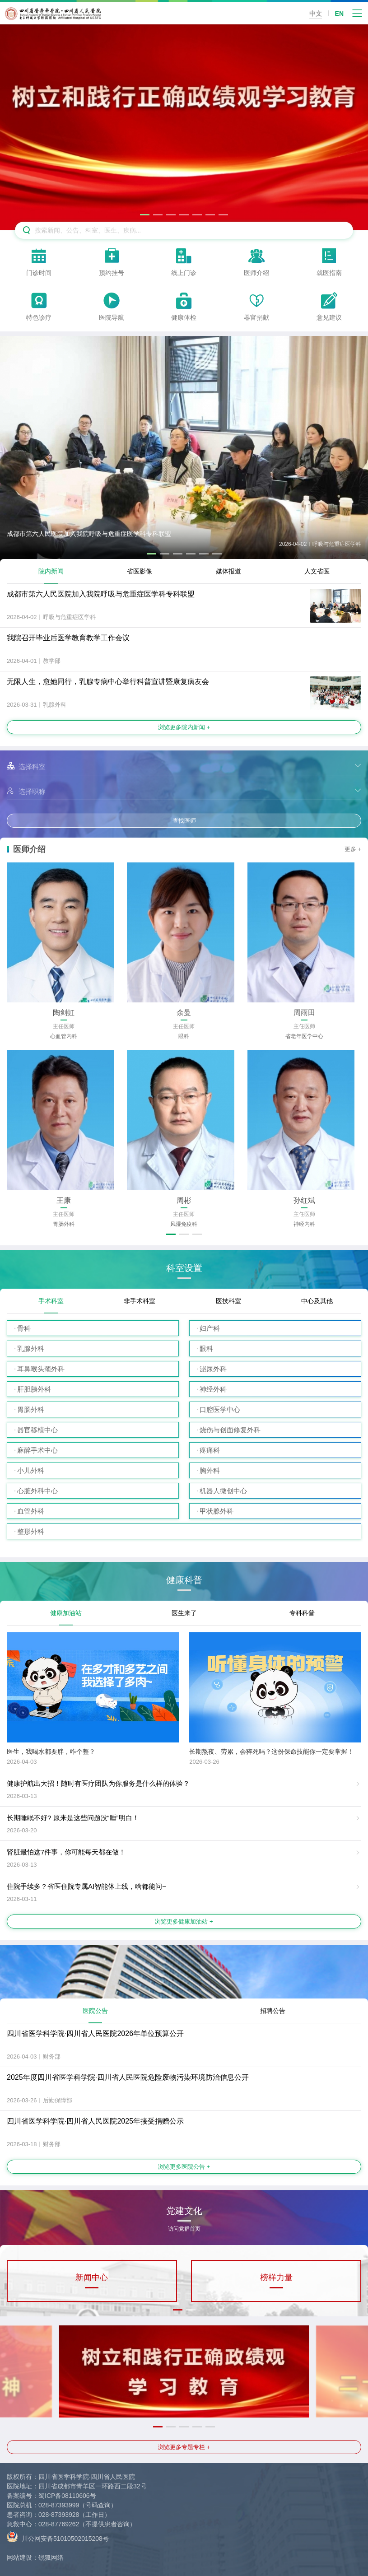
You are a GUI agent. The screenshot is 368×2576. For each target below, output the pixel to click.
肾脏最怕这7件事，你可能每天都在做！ (66, 1852)
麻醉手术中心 (37, 1450)
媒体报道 (228, 571)
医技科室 (228, 1300)
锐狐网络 (51, 2557)
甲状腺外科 (216, 1511)
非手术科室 (139, 1300)
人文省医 (317, 571)
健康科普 (184, 1580)
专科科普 (302, 1612)
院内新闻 (51, 571)
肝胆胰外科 (34, 1389)
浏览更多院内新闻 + (184, 727)
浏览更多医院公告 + (184, 2166)
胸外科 (210, 1470)
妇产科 (210, 1328)
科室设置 (184, 1268)
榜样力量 (276, 2277)
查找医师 (184, 820)
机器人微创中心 (223, 1491)
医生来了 (184, 1612)
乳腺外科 (30, 1348)
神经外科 (213, 1389)
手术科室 (51, 1300)
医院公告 (95, 2010)
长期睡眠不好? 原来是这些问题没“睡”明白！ (73, 1817)
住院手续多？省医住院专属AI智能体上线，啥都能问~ (86, 1886)
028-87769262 (58, 2524)
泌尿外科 (213, 1369)
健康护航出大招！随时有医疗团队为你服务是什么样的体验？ (98, 1783)
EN (339, 13)
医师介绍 (29, 849)
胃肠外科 (30, 1409)
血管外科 (30, 1511)
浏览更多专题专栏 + (184, 2447)
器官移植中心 (37, 1430)
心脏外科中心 (37, 1491)
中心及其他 (317, 1300)
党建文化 (184, 2214)
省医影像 (139, 571)
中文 (315, 13)
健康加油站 (66, 1612)
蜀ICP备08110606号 (67, 2495)
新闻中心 (91, 2277)
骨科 (24, 1328)
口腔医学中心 (220, 1409)
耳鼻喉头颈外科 (41, 1369)
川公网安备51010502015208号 (58, 2536)
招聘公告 (272, 2010)
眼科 (206, 1348)
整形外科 (30, 1531)
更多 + (353, 849)
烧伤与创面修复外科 (230, 1430)
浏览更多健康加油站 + (184, 1921)
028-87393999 (58, 2505)
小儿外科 (30, 1470)
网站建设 (19, 2557)
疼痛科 (210, 1450)
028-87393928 (58, 2514)
